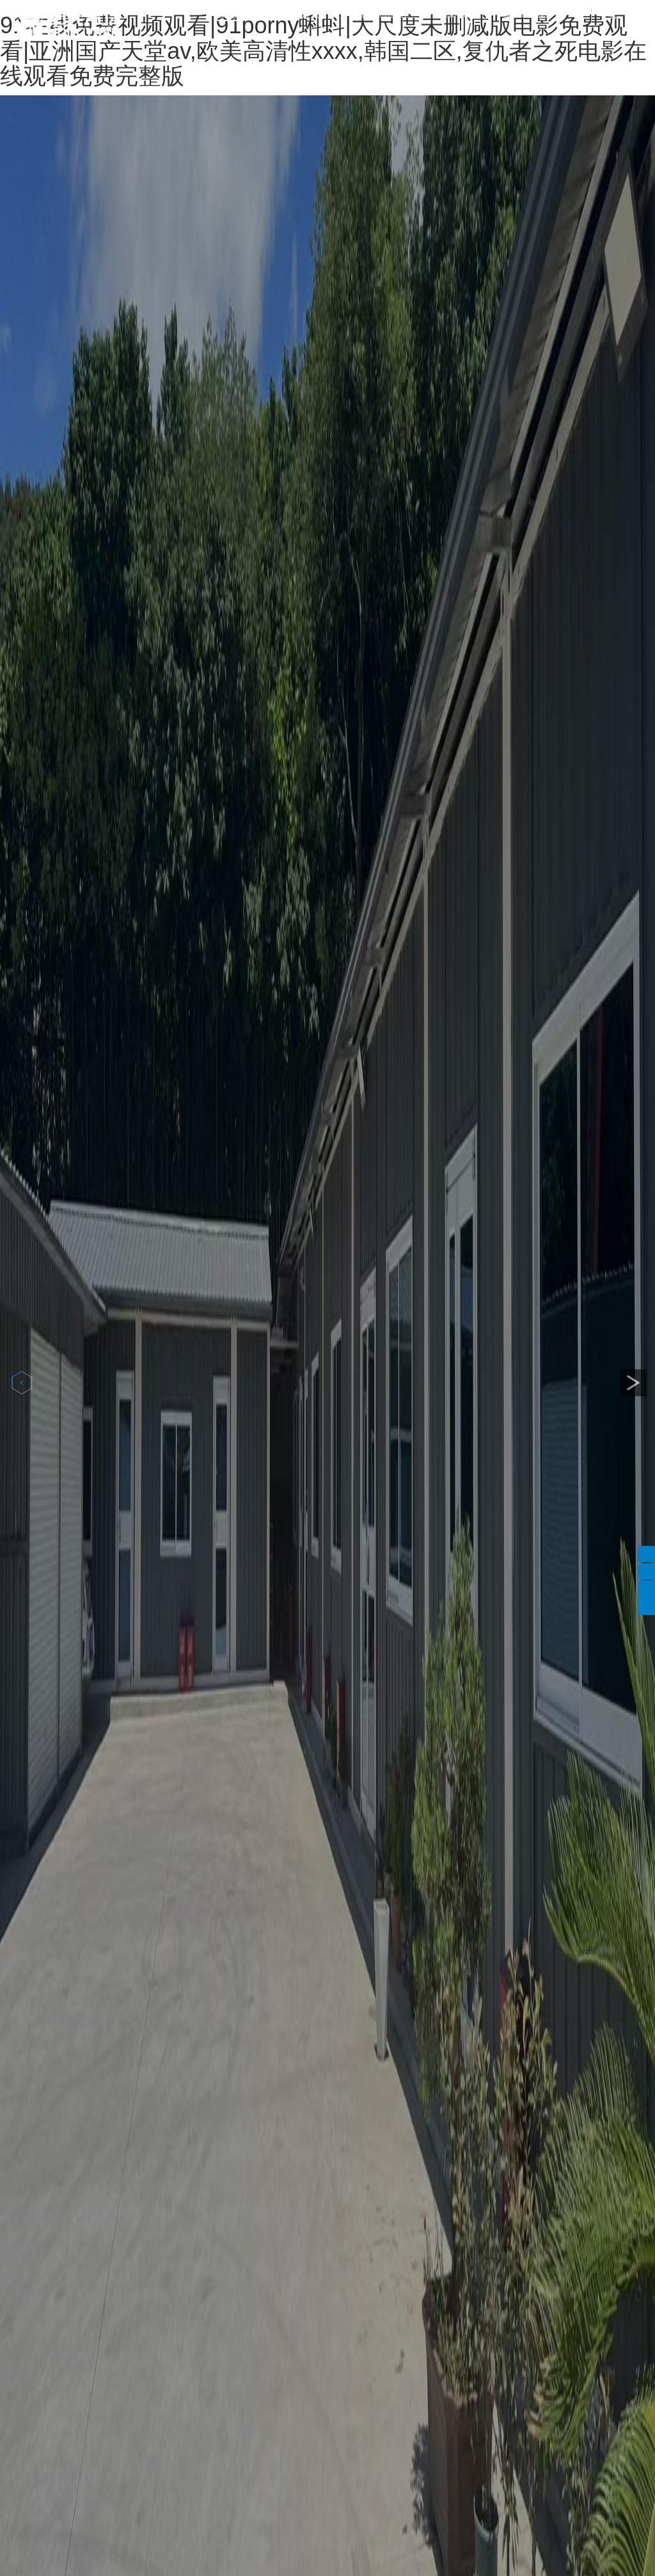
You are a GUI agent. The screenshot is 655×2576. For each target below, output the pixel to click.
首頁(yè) (230, 15)
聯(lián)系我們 (525, 15)
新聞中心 (455, 15)
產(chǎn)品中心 (383, 15)
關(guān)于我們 (302, 15)
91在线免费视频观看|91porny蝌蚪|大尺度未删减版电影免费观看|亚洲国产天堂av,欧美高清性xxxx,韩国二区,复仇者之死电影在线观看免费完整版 (323, 50)
